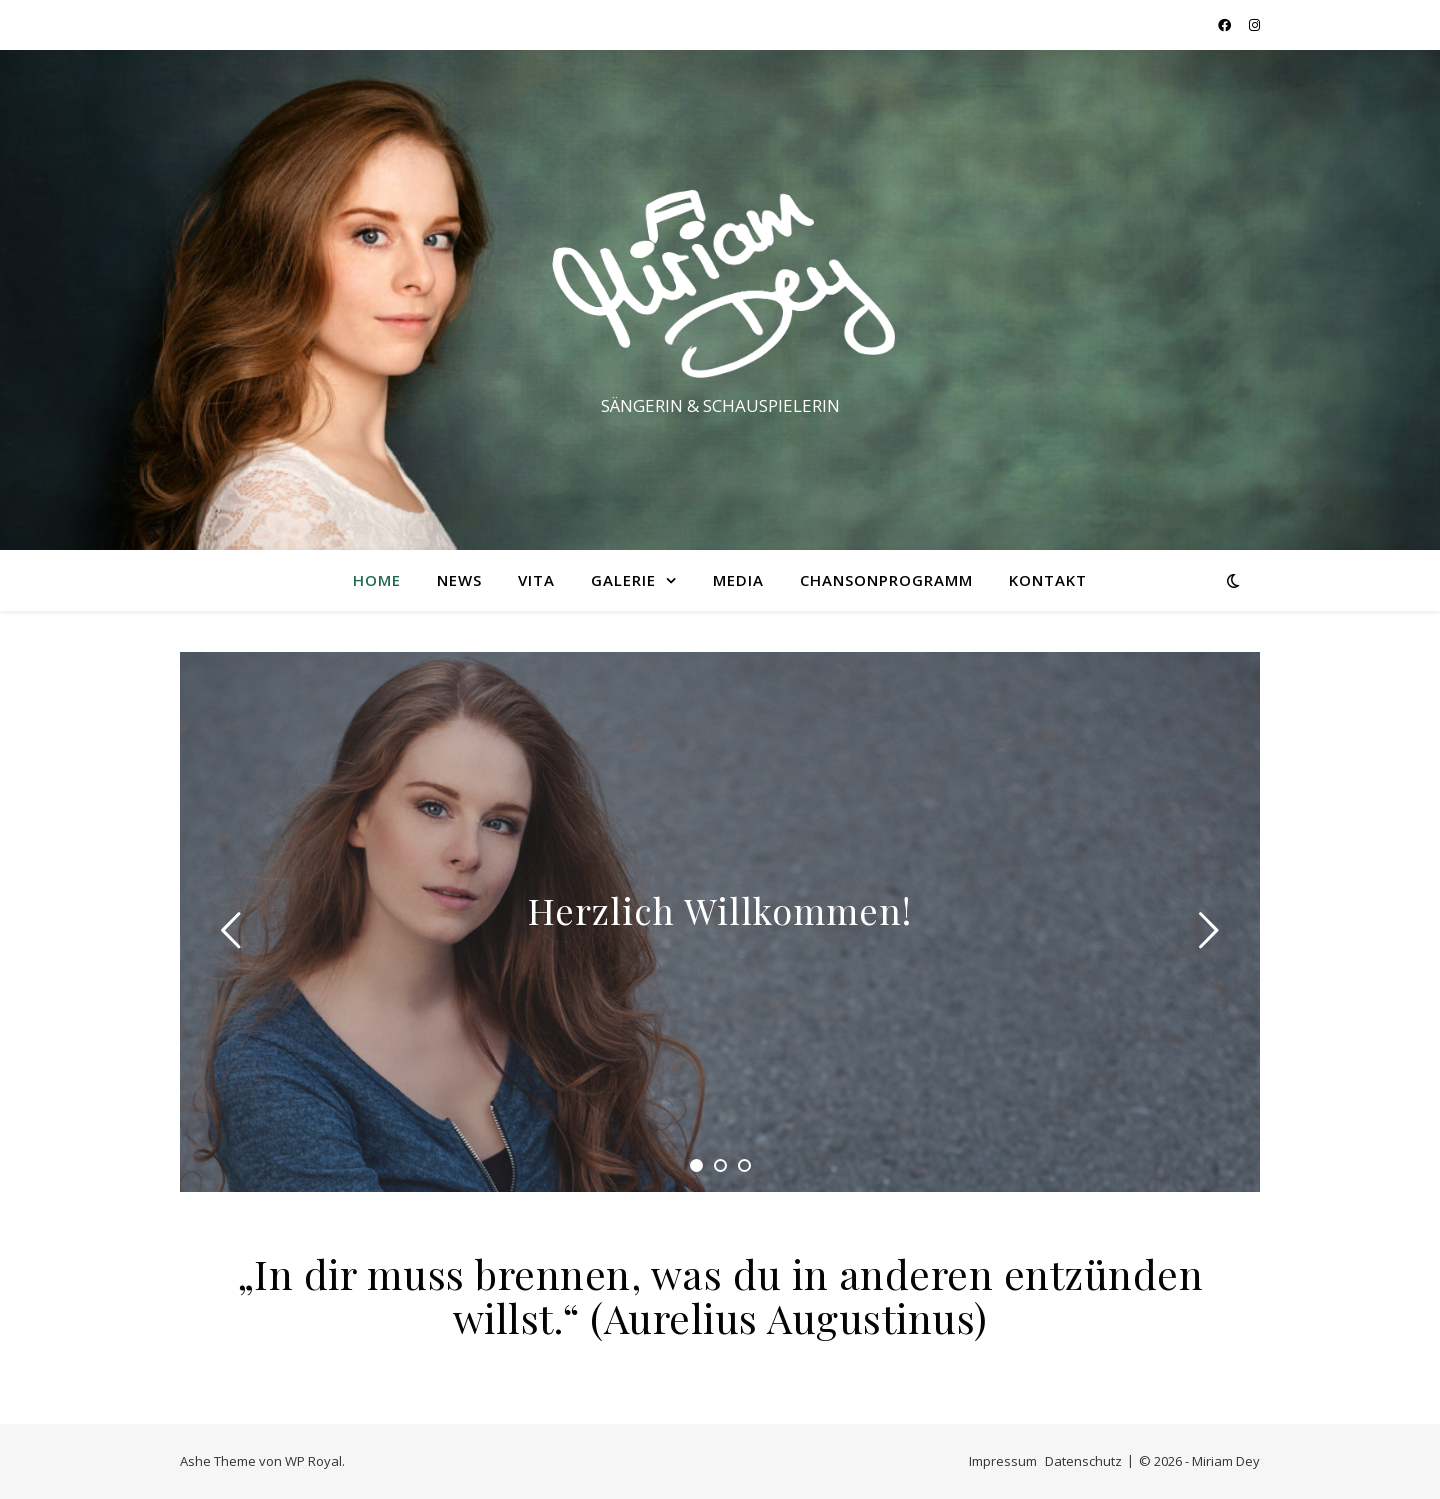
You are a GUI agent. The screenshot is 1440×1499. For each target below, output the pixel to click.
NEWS (459, 580)
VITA (536, 580)
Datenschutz (1083, 1461)
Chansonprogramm (886, 580)
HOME (377, 580)
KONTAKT (1048, 580)
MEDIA (738, 580)
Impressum (1003, 1461)
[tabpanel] (720, 922)
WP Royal (313, 1461)
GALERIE (623, 580)
